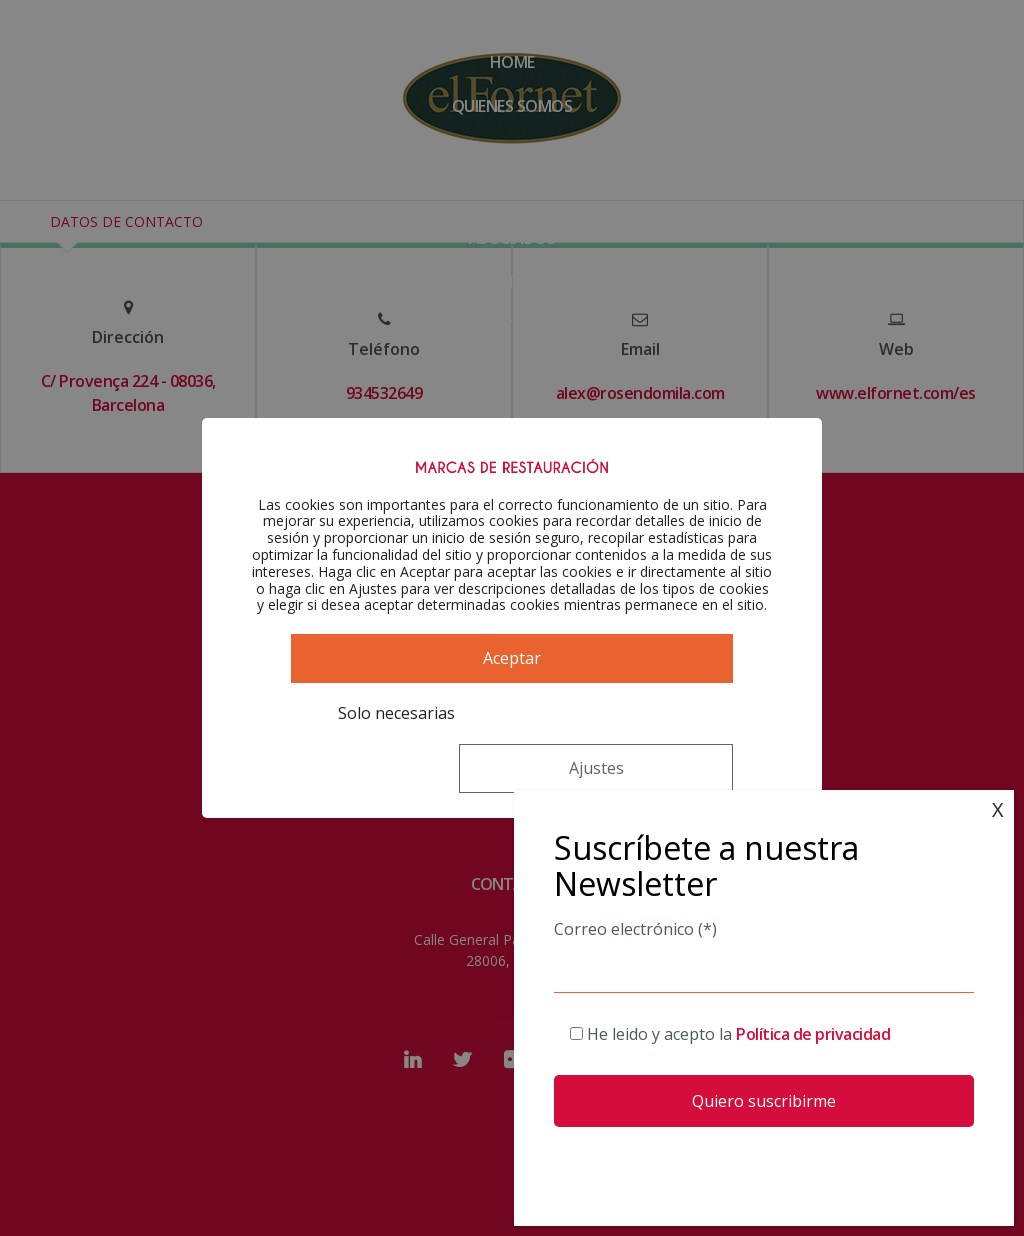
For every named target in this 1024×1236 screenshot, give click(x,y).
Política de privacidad (813, 1034)
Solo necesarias (378, 750)
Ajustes (609, 750)
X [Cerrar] (998, 809)
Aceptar (512, 695)
